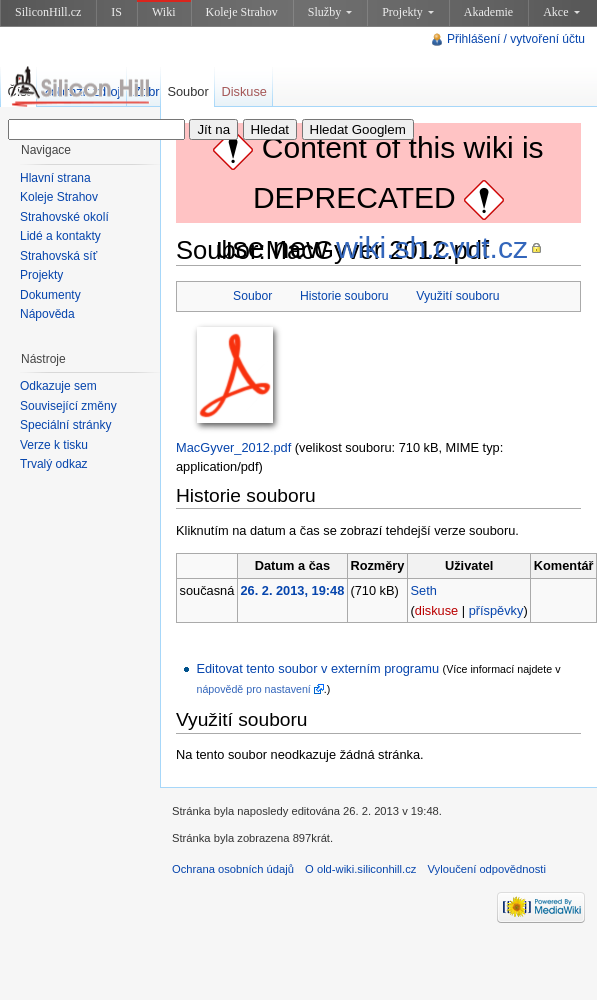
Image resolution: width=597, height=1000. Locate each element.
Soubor (252, 296)
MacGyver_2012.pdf (233, 447)
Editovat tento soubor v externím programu (317, 668)
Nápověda (47, 314)
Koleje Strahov (242, 12)
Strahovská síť (58, 256)
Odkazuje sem (58, 386)
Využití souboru (457, 296)
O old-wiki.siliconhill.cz (360, 869)
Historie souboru (344, 296)
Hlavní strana (55, 178)
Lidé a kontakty (60, 236)
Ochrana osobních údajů (233, 869)
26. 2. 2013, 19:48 (292, 590)
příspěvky (496, 610)
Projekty (408, 12)
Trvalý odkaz (54, 464)
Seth (424, 590)
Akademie (488, 12)
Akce (561, 12)
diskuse (436, 610)
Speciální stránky (65, 425)
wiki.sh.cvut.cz (432, 247)
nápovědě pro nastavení (253, 689)
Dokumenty (50, 295)
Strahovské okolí (64, 217)
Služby (330, 12)
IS (116, 12)
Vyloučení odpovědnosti (487, 869)
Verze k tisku (54, 445)
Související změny (68, 406)
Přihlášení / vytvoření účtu (516, 39)
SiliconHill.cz (48, 12)
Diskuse (244, 91)
